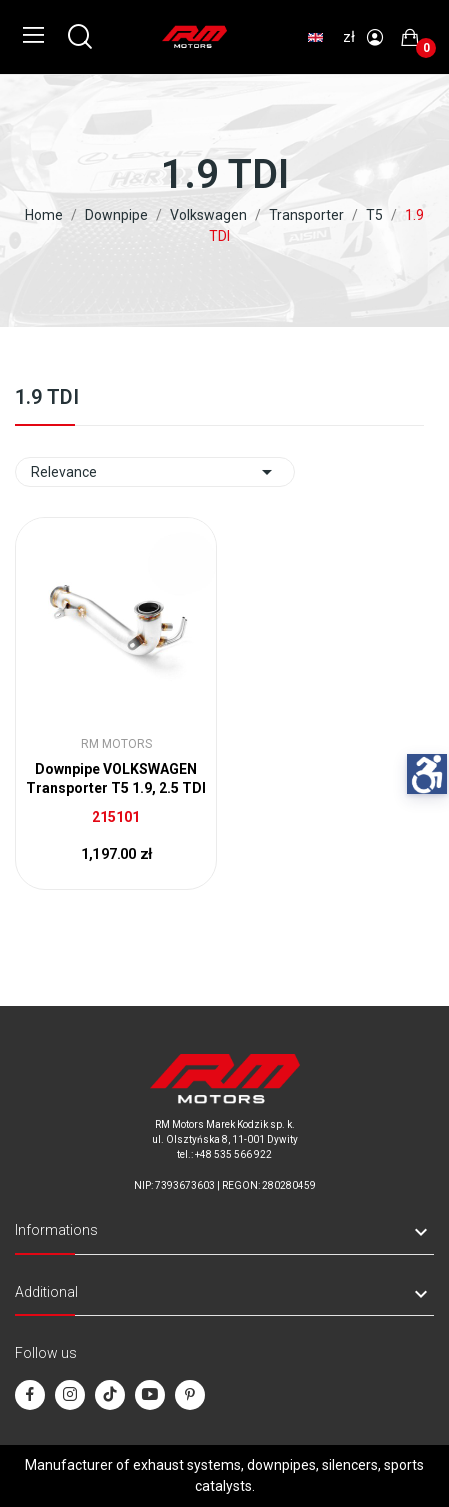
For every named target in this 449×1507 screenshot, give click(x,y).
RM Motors (116, 744)
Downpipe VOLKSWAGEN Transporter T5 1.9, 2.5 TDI (116, 779)
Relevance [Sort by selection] (155, 472)
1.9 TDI (47, 398)
